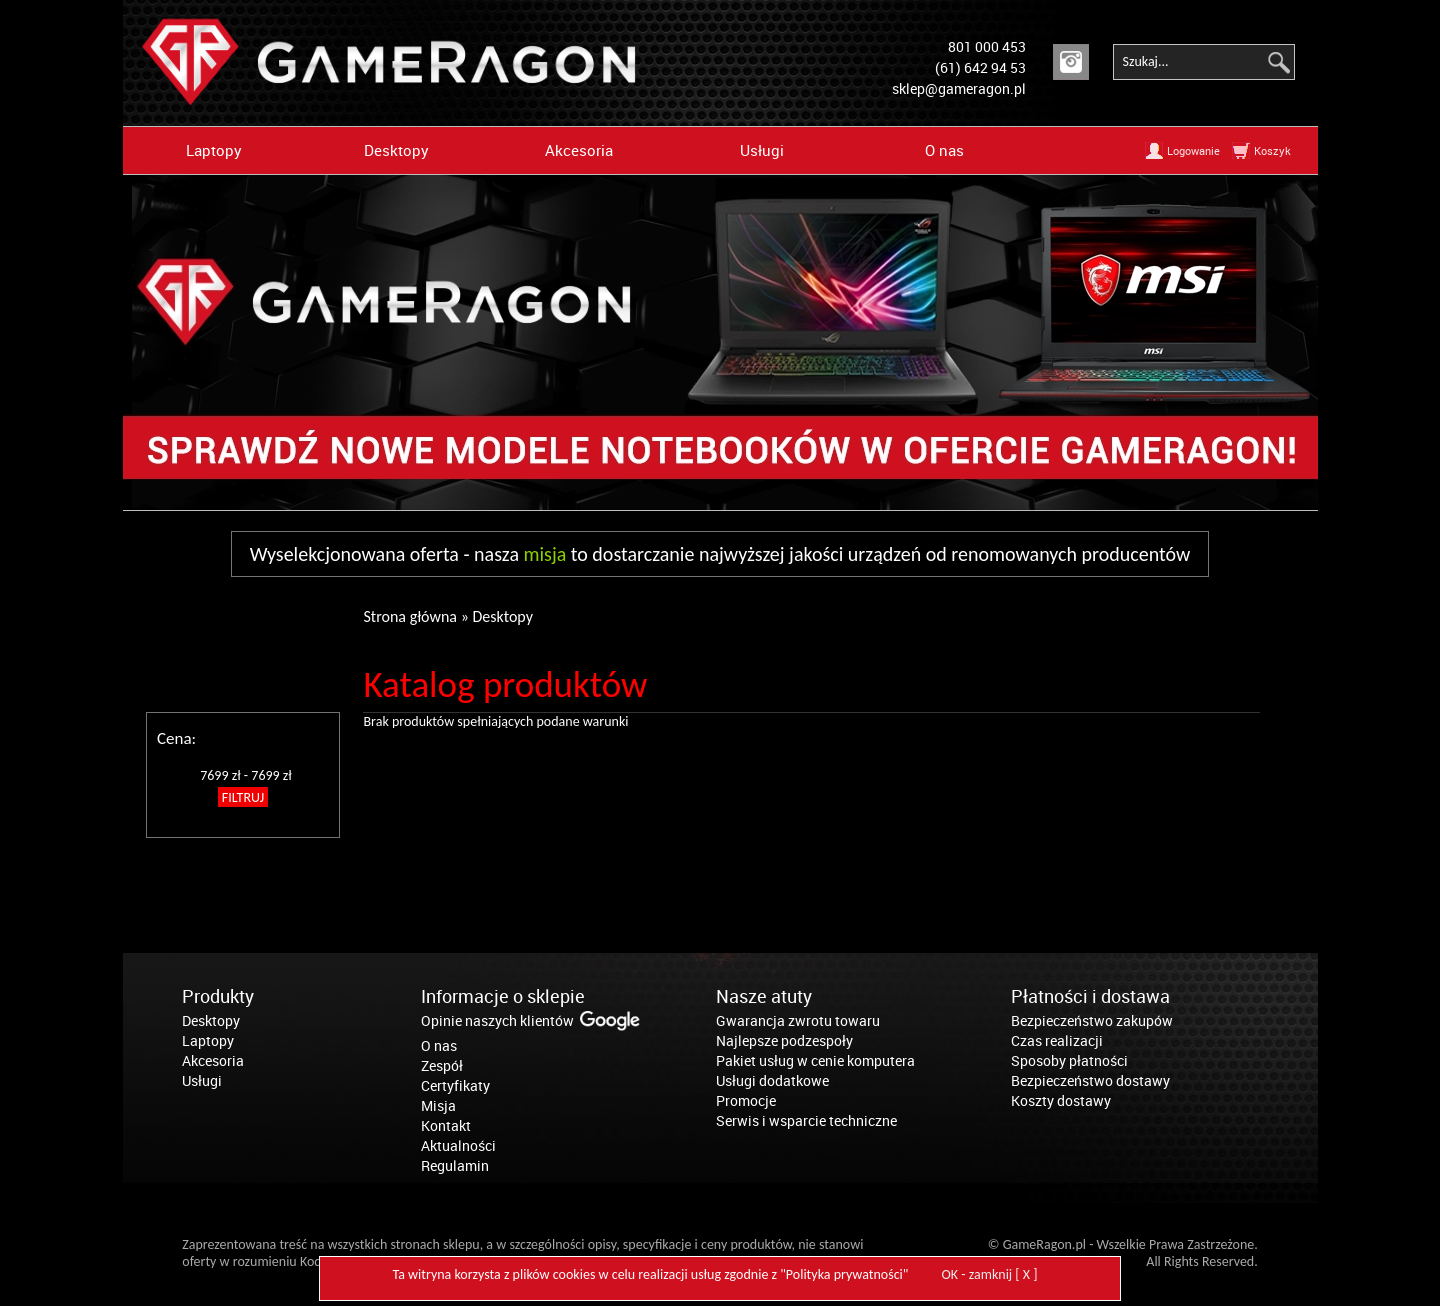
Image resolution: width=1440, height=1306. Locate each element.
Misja (438, 1105)
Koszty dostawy (1061, 1100)
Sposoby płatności (1069, 1060)
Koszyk (1272, 150)
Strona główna (410, 616)
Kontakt (446, 1125)
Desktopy (396, 150)
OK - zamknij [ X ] (990, 1274)
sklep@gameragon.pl (959, 88)
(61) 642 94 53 (980, 67)
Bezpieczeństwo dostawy (1090, 1080)
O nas (944, 150)
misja (545, 554)
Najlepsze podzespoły (784, 1040)
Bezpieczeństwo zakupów (1092, 1020)
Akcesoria (579, 150)
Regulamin (455, 1165)
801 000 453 (987, 46)
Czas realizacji (1057, 1040)
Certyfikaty (455, 1085)
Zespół (442, 1065)
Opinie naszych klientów (497, 1020)
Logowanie (1193, 150)
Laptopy (214, 150)
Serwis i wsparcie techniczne (806, 1120)
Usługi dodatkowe (772, 1080)
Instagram (1071, 62)
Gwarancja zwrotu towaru (798, 1020)
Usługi (762, 150)
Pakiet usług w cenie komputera (815, 1060)
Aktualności (458, 1145)
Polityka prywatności (844, 1274)
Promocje (746, 1100)
